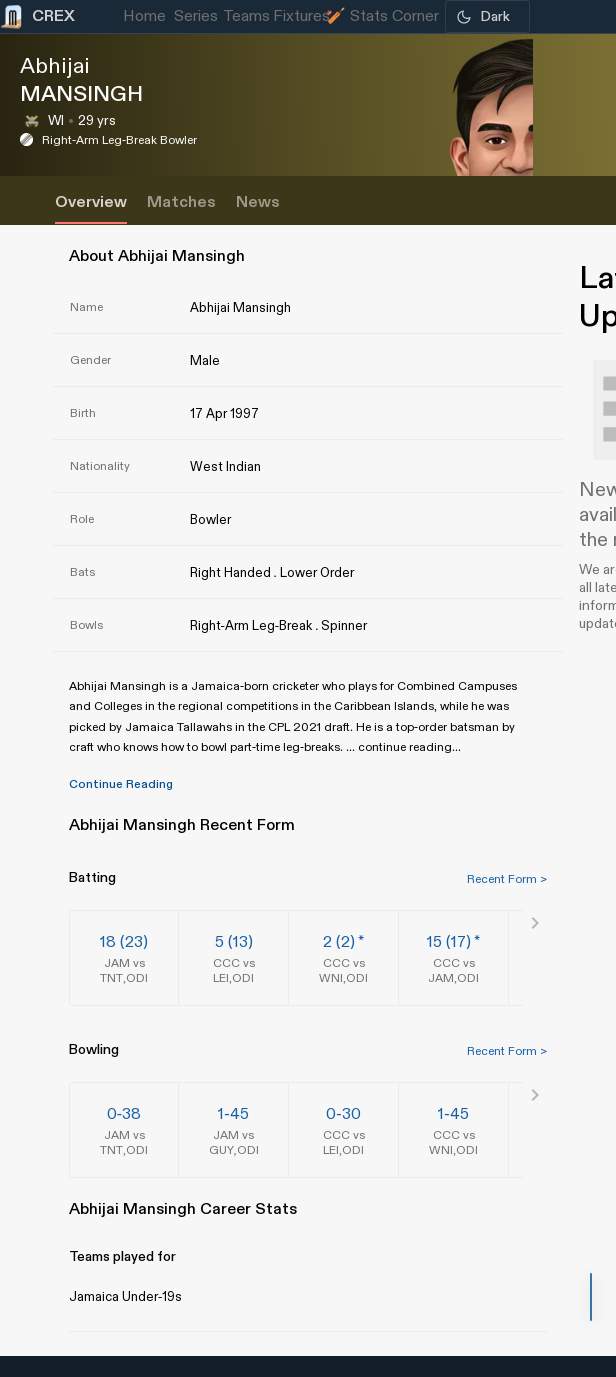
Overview (91, 202)
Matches (181, 202)
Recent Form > (507, 879)
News (258, 202)
